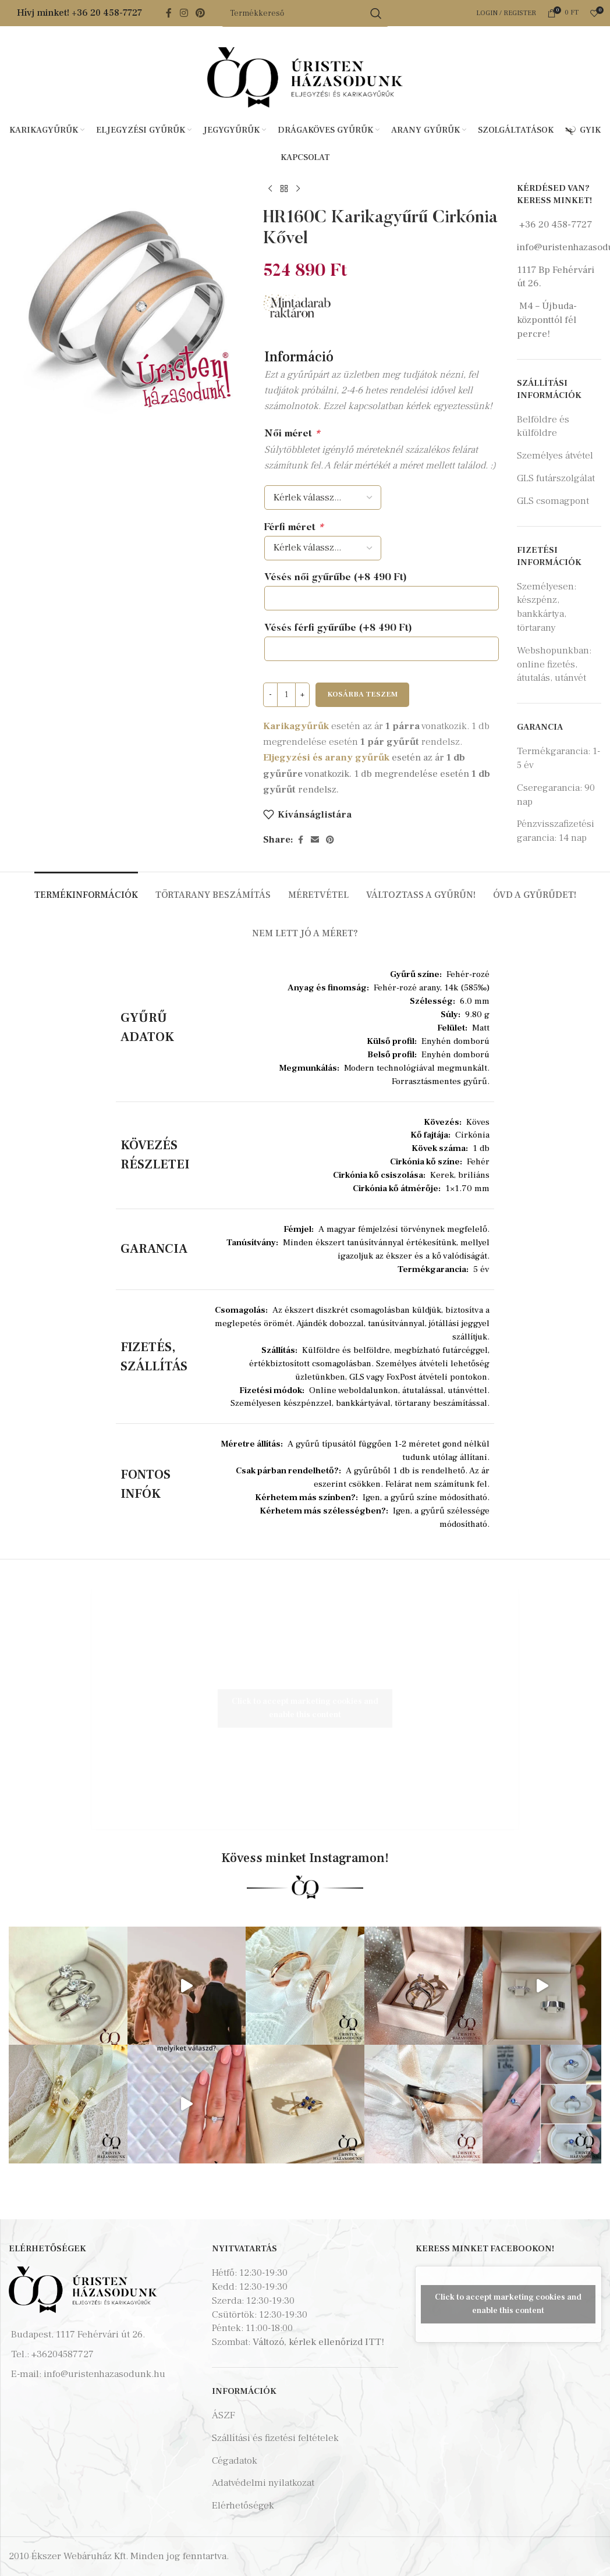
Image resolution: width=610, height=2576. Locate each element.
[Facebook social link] (169, 13)
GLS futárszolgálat (556, 478)
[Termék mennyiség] (286, 695)
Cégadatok (234, 2460)
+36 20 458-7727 (107, 13)
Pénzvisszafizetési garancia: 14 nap (555, 831)
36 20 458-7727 (558, 224)
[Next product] (298, 189)
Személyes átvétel (555, 455)
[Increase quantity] (302, 695)
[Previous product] (270, 189)
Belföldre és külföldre (543, 426)
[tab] (86, 889)
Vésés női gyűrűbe (335, 578)
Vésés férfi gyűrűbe (338, 629)
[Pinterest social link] (200, 13)
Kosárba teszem (362, 694)
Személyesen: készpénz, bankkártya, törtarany (546, 607)
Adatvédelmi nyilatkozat (263, 2482)
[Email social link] (314, 840)
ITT (373, 2342)
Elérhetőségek (243, 2505)
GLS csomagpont (553, 501)
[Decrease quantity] (270, 695)
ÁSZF (223, 2415)
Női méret (292, 434)
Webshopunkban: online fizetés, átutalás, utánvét (554, 664)
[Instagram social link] (183, 13)
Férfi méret (294, 528)
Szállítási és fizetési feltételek (275, 2438)
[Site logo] (305, 76)
